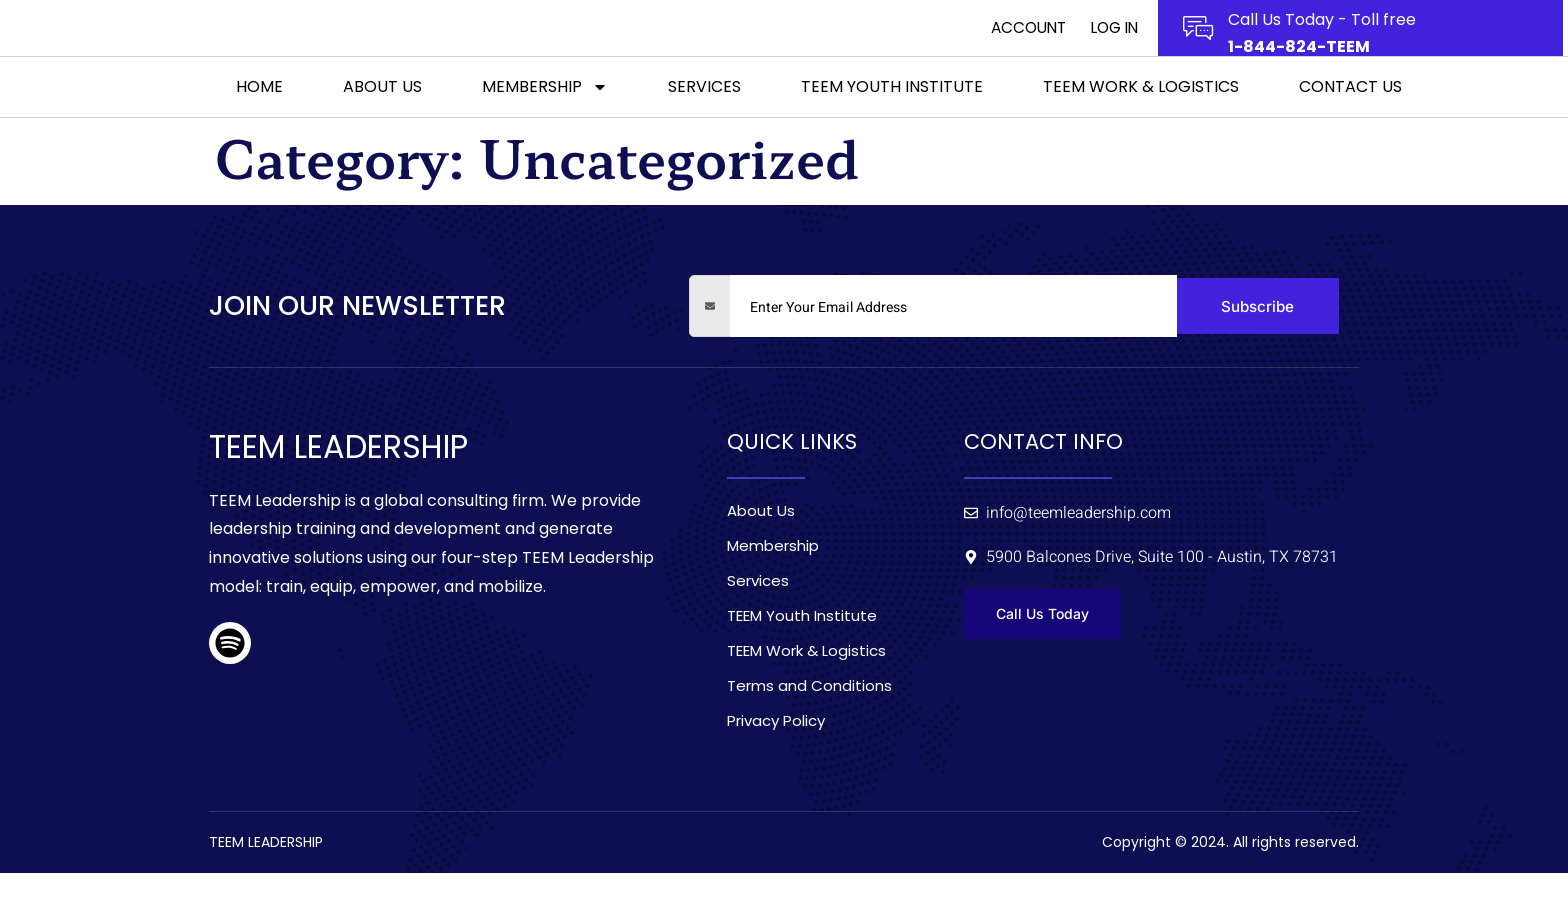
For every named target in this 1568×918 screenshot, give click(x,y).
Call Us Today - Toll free (1322, 41)
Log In (1112, 50)
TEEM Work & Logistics (1141, 129)
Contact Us (1350, 129)
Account (1016, 50)
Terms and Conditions (809, 731)
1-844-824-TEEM (1299, 68)
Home (259, 129)
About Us (382, 129)
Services (704, 129)
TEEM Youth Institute (892, 129)
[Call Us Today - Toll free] (1198, 50)
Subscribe (1257, 351)
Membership (545, 130)
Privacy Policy (776, 766)
